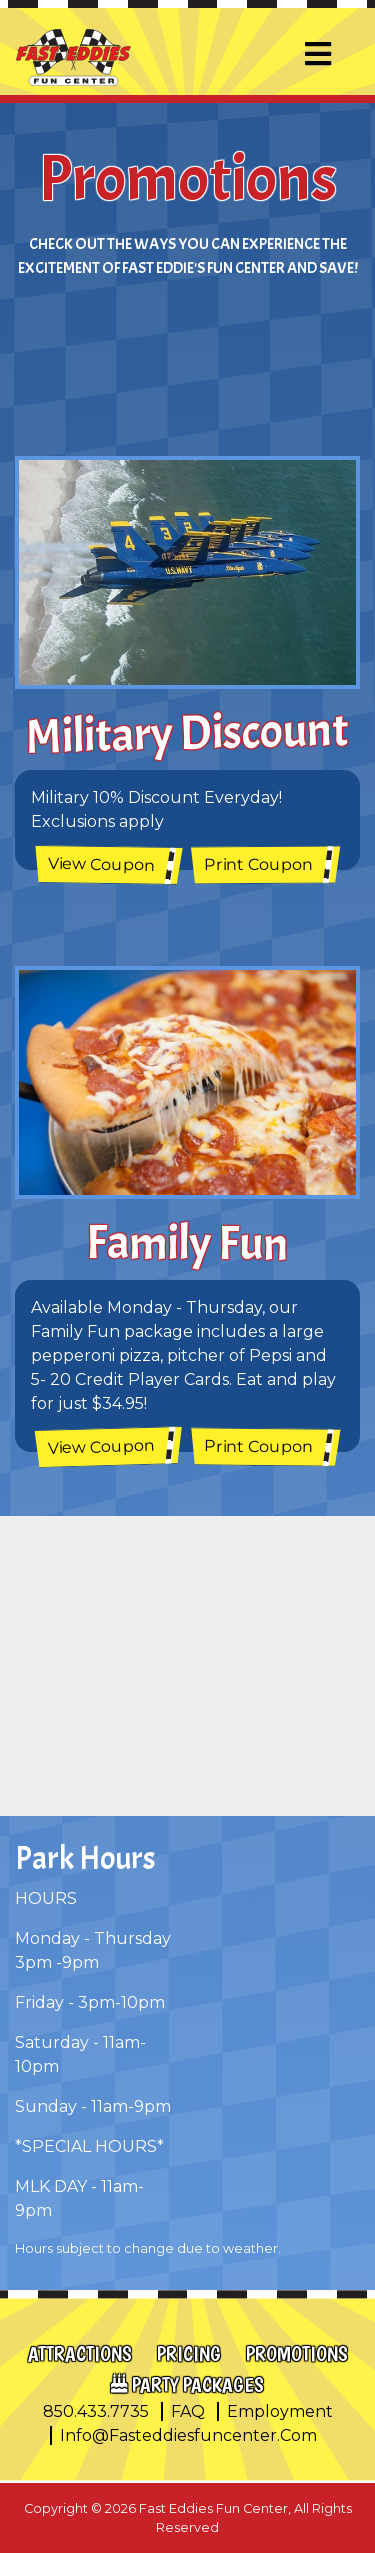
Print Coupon (257, 865)
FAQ (188, 2411)
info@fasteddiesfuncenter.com (188, 2435)
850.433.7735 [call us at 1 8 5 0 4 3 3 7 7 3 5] (96, 2411)
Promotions (297, 2353)
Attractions (80, 2353)
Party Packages (198, 2384)
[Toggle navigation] (318, 55)
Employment (280, 2411)
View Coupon (101, 865)
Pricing (189, 2353)
